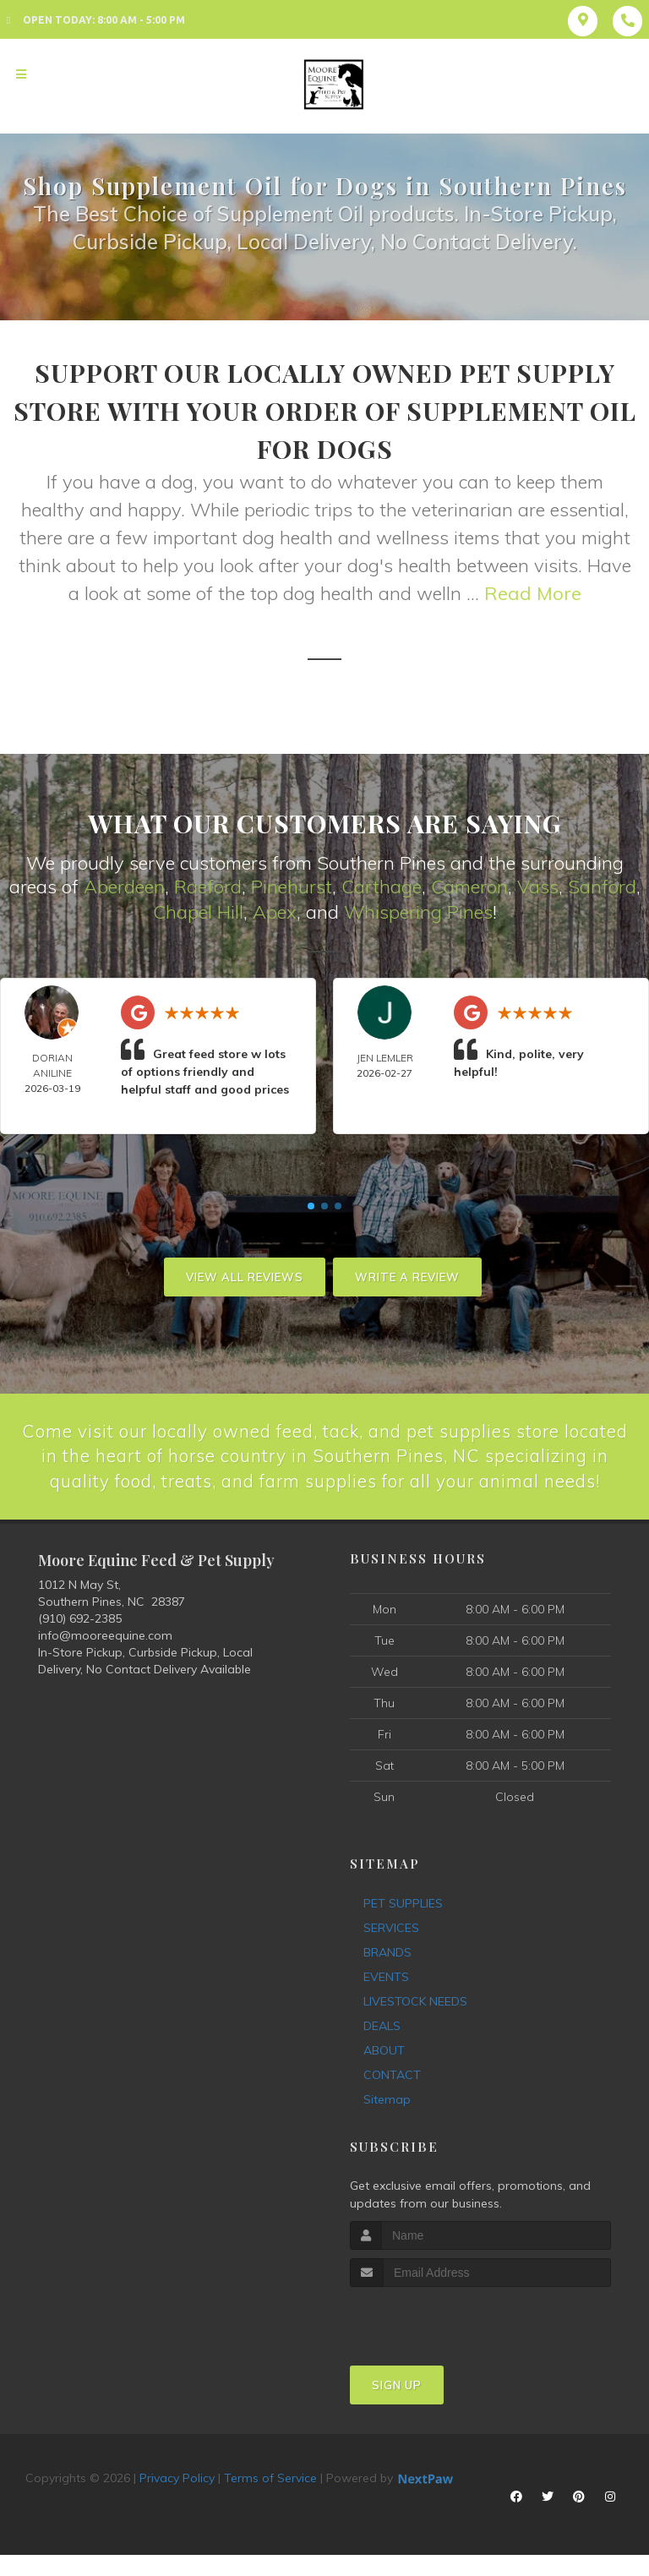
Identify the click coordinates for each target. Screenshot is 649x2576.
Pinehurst (291, 886)
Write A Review (407, 1275)
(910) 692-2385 (80, 1645)
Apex (275, 911)
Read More (532, 593)
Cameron (469, 886)
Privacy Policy (177, 2505)
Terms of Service (270, 2505)
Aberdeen (124, 886)
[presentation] (440, 2345)
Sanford (602, 886)
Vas (533, 886)
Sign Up (397, 2412)
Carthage (381, 886)
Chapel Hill (198, 911)
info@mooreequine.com (105, 1662)
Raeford (208, 886)
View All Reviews (244, 1275)
